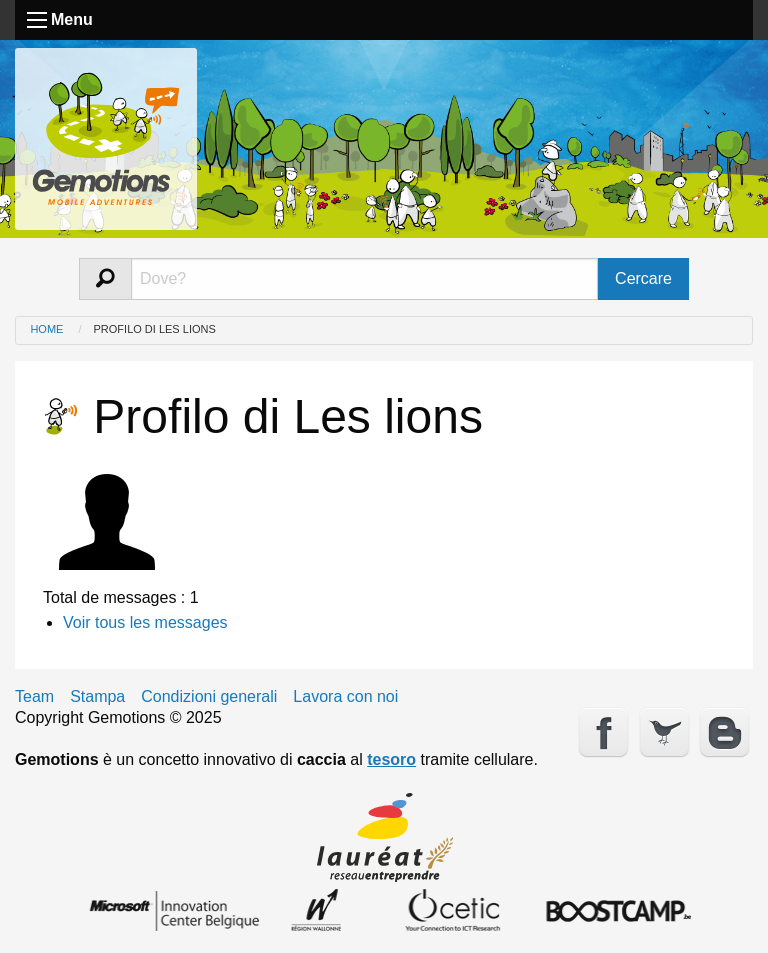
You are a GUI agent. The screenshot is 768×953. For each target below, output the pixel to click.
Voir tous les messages (145, 622)
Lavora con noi (345, 697)
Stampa (97, 697)
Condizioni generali (209, 697)
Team (34, 697)
